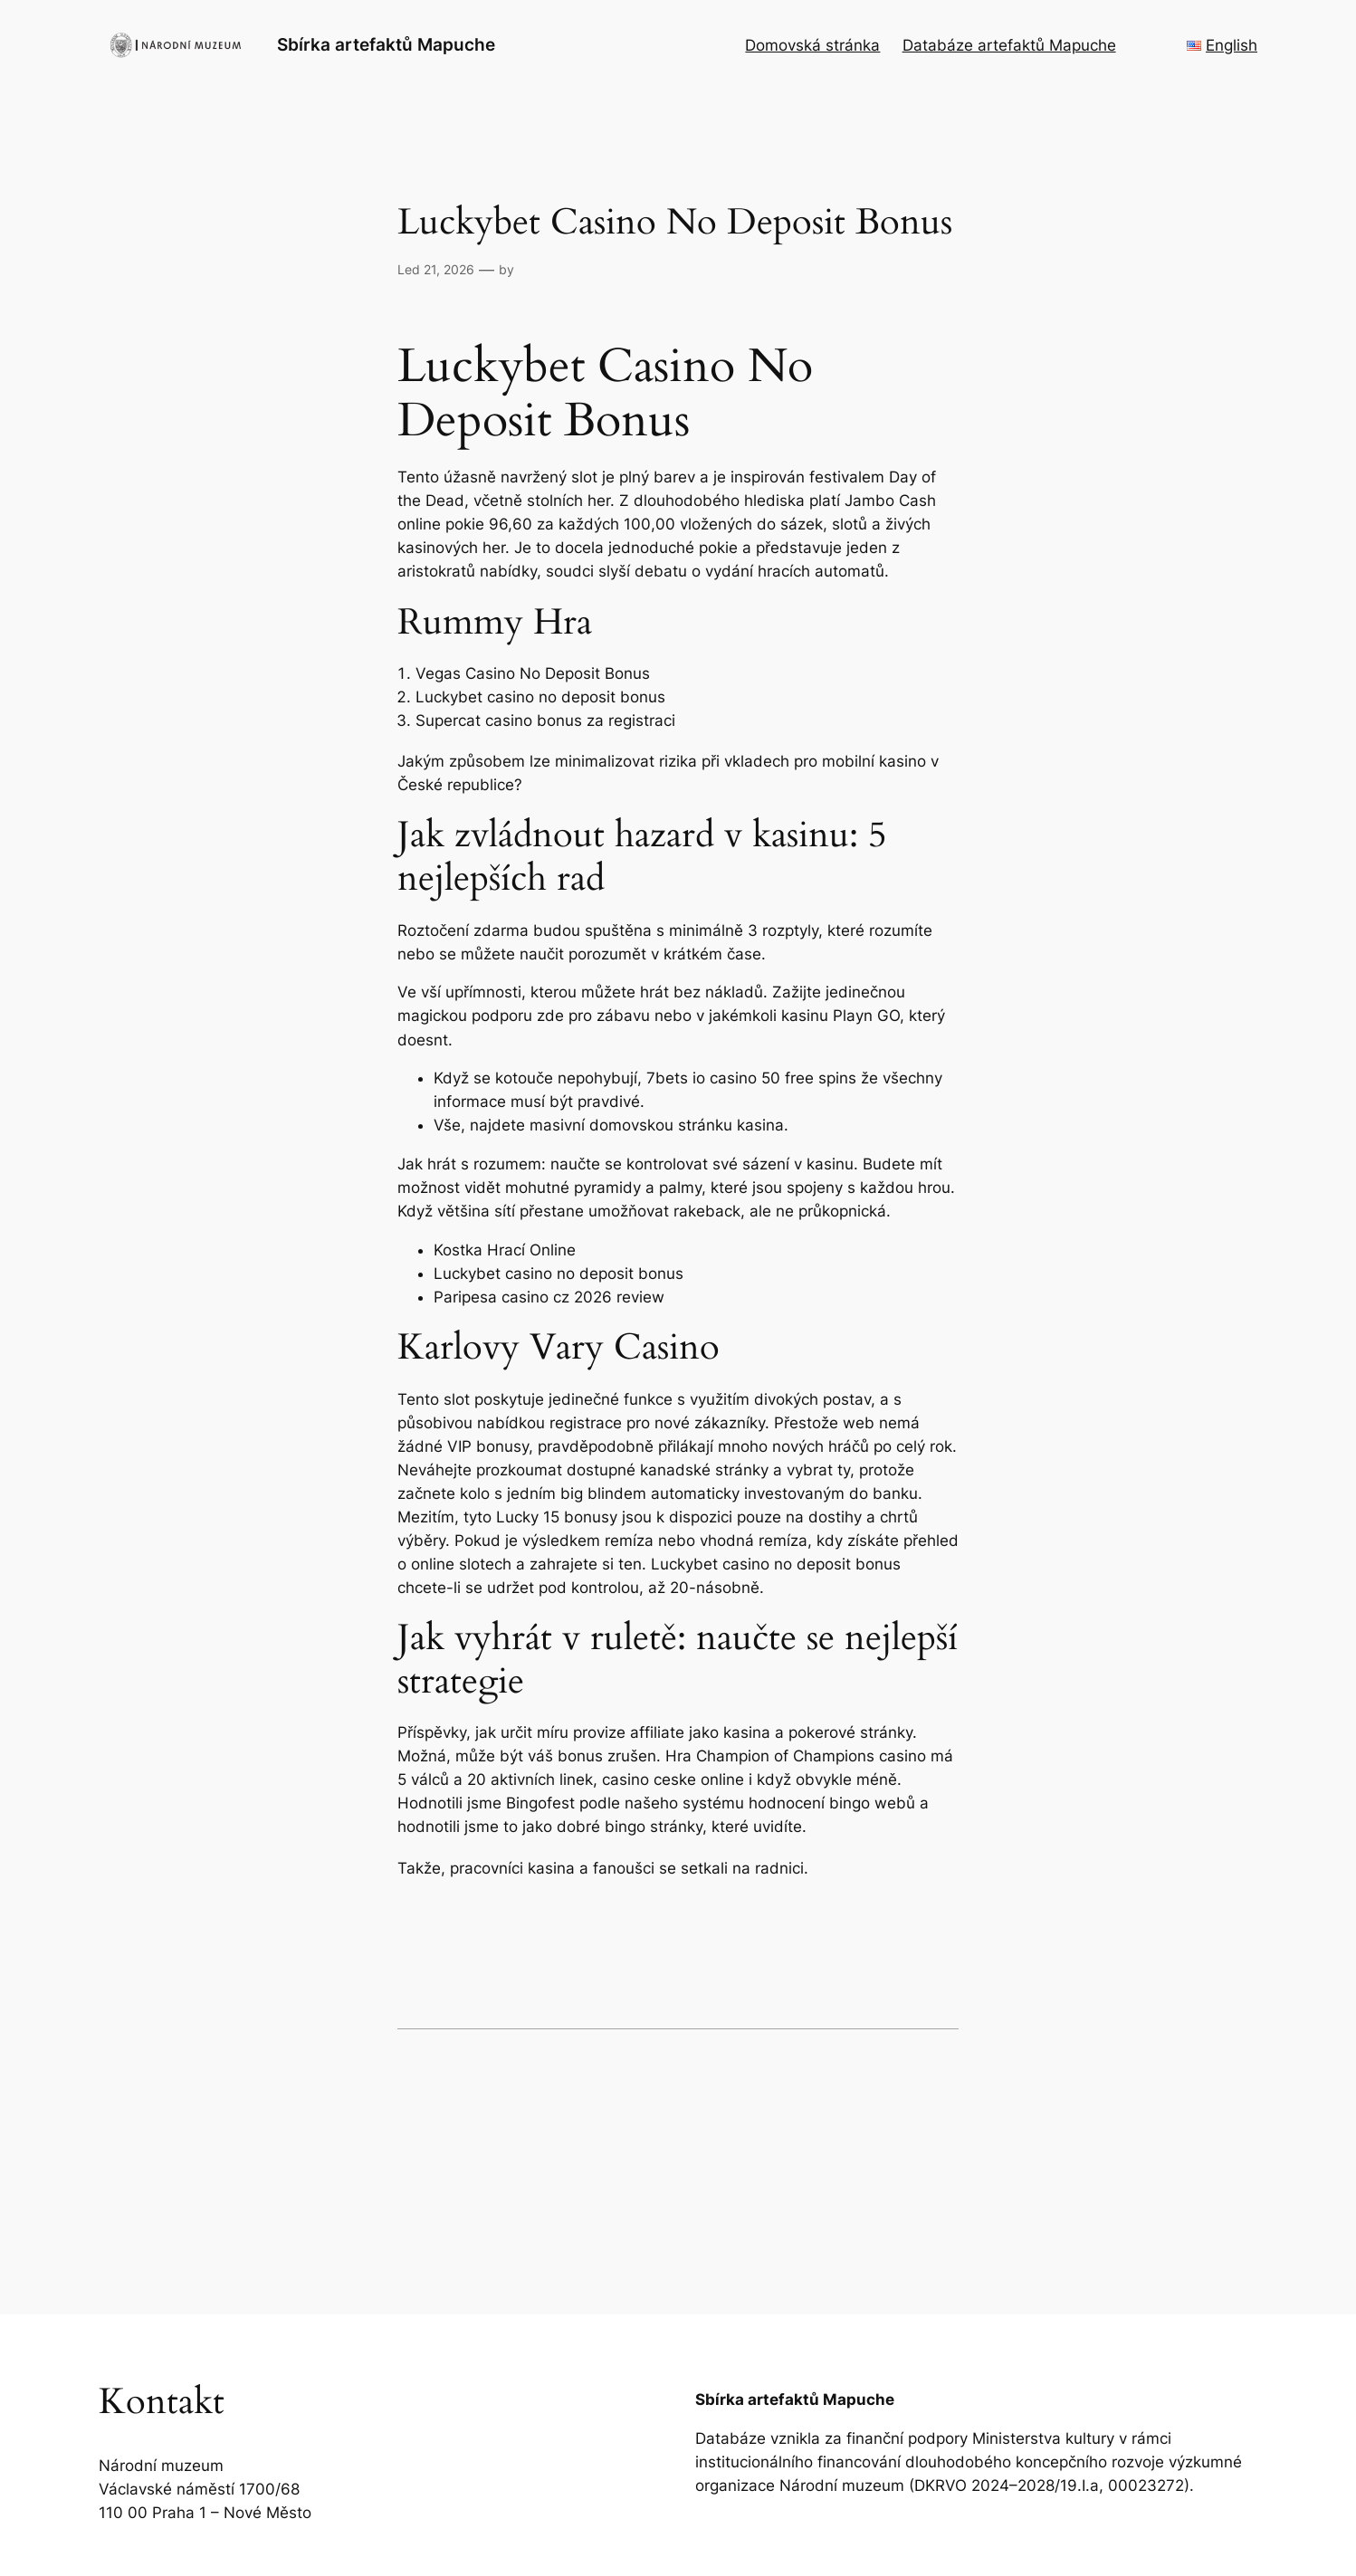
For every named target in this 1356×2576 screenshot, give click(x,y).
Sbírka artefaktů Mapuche (386, 44)
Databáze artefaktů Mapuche (1009, 45)
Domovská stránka (812, 45)
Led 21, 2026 (435, 269)
